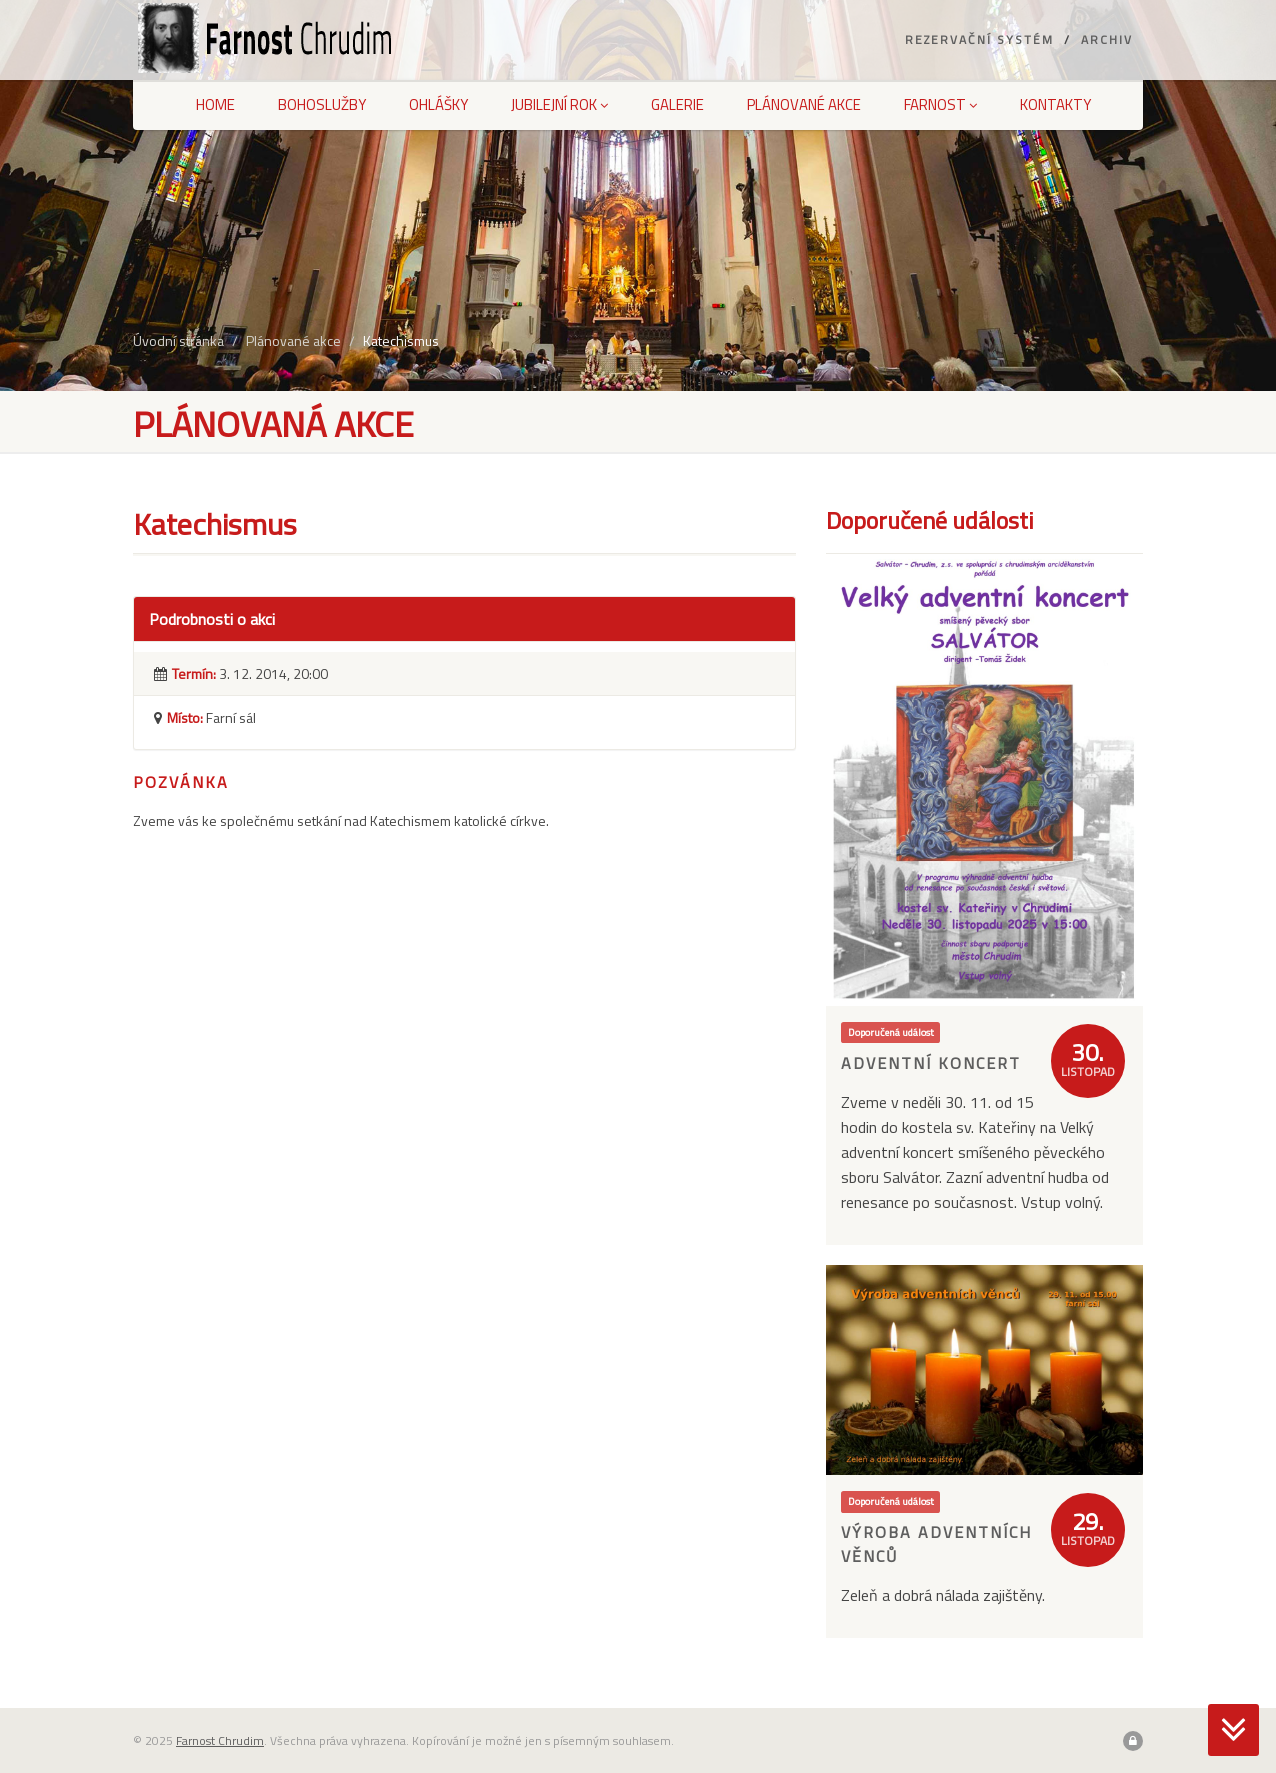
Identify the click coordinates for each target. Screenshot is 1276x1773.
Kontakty (1055, 104)
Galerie (677, 104)
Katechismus (401, 340)
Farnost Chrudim (220, 1740)
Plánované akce (804, 104)
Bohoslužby (322, 104)
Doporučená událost (891, 1032)
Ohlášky (438, 104)
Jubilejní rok (559, 104)
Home (215, 104)
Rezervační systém (979, 39)
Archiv (1107, 39)
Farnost (940, 104)
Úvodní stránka (178, 340)
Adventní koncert (931, 1063)
